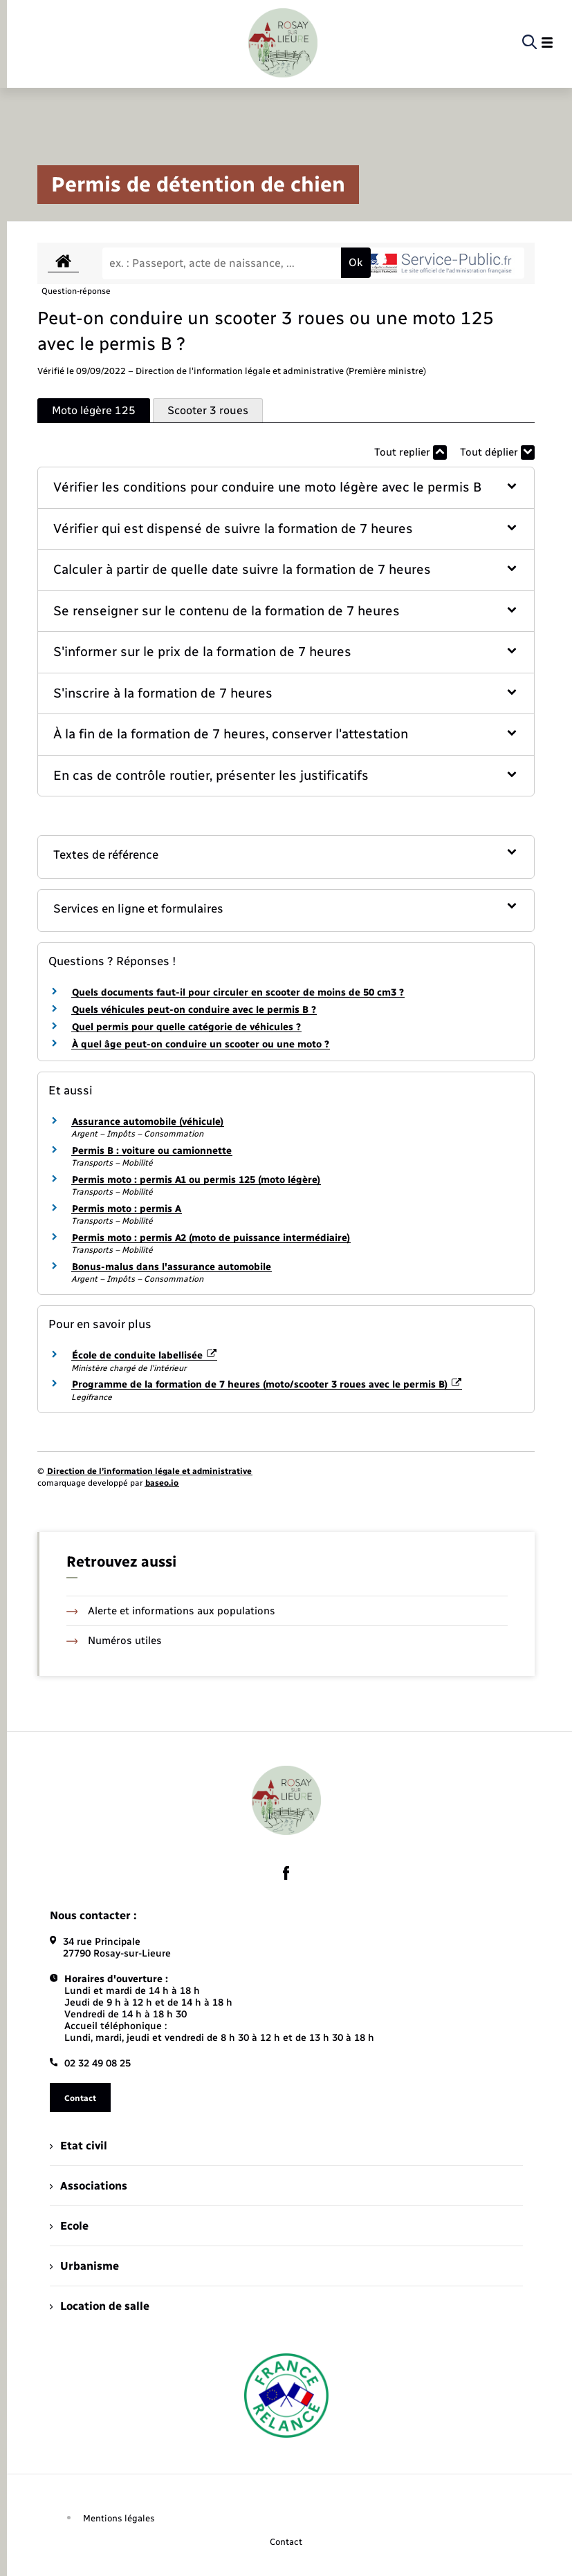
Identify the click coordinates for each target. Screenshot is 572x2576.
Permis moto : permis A (126, 1209)
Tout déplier (497, 452)
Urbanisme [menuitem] (84, 2265)
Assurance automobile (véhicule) (147, 1122)
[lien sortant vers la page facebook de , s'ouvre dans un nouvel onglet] (286, 1873)
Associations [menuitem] (88, 2185)
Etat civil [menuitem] (78, 2145)
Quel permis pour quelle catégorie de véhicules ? (186, 1027)
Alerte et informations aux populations (171, 1611)
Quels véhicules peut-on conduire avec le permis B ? (194, 1010)
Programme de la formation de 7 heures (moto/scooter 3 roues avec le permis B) (267, 1384)
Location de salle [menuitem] (99, 2306)
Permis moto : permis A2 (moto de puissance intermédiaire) (211, 1238)
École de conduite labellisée (144, 1355)
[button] (286, 487)
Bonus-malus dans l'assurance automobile (171, 1267)
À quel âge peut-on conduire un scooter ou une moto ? (200, 1044)
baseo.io (161, 1483)
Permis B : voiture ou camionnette (152, 1151)
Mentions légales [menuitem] (119, 2518)
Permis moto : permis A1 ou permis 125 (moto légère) (196, 1180)
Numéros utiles (114, 1640)
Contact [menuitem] (286, 2542)
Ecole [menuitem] (69, 2225)
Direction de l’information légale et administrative (149, 1471)
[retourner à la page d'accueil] (282, 42)
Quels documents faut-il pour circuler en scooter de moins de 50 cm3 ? (238, 992)
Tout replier (410, 452)
